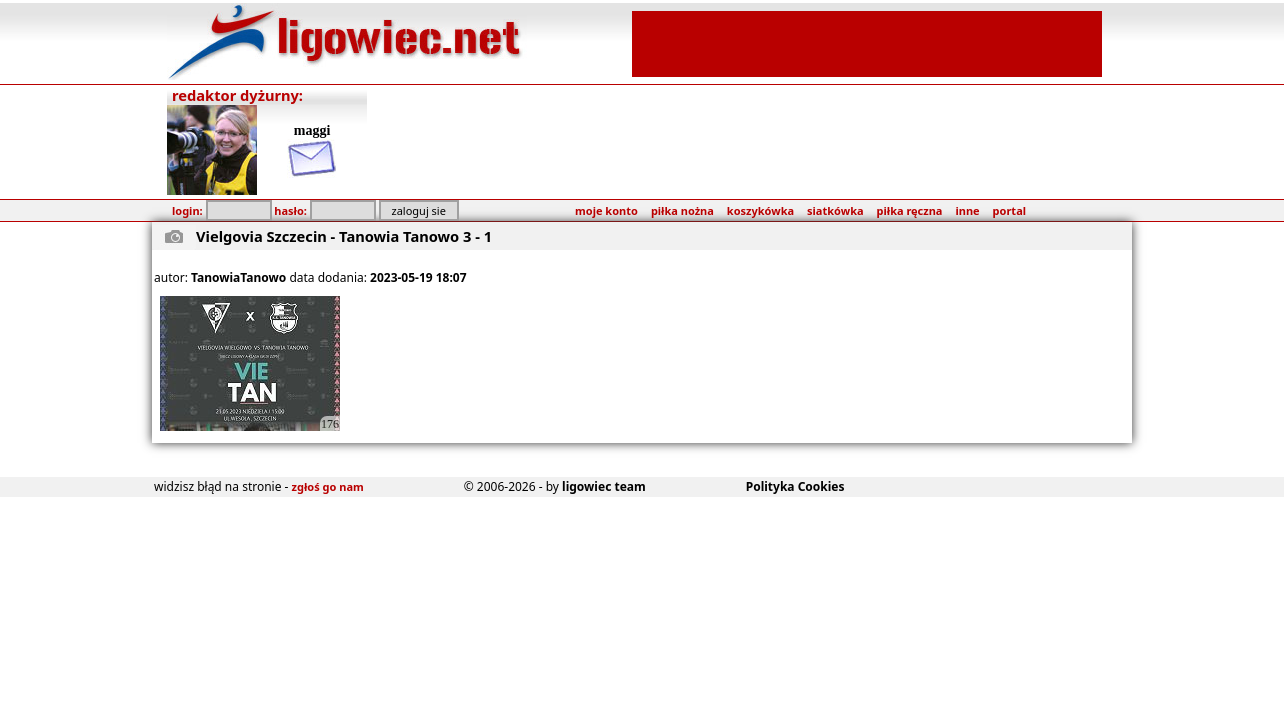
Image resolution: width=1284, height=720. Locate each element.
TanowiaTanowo (238, 277)
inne (967, 210)
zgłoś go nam (328, 486)
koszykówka (760, 210)
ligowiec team (604, 486)
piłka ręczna (910, 210)
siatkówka (835, 210)
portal (1009, 210)
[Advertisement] (867, 42)
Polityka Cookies (795, 486)
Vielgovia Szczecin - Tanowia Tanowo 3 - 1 (344, 236)
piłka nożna (682, 210)
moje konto (606, 210)
